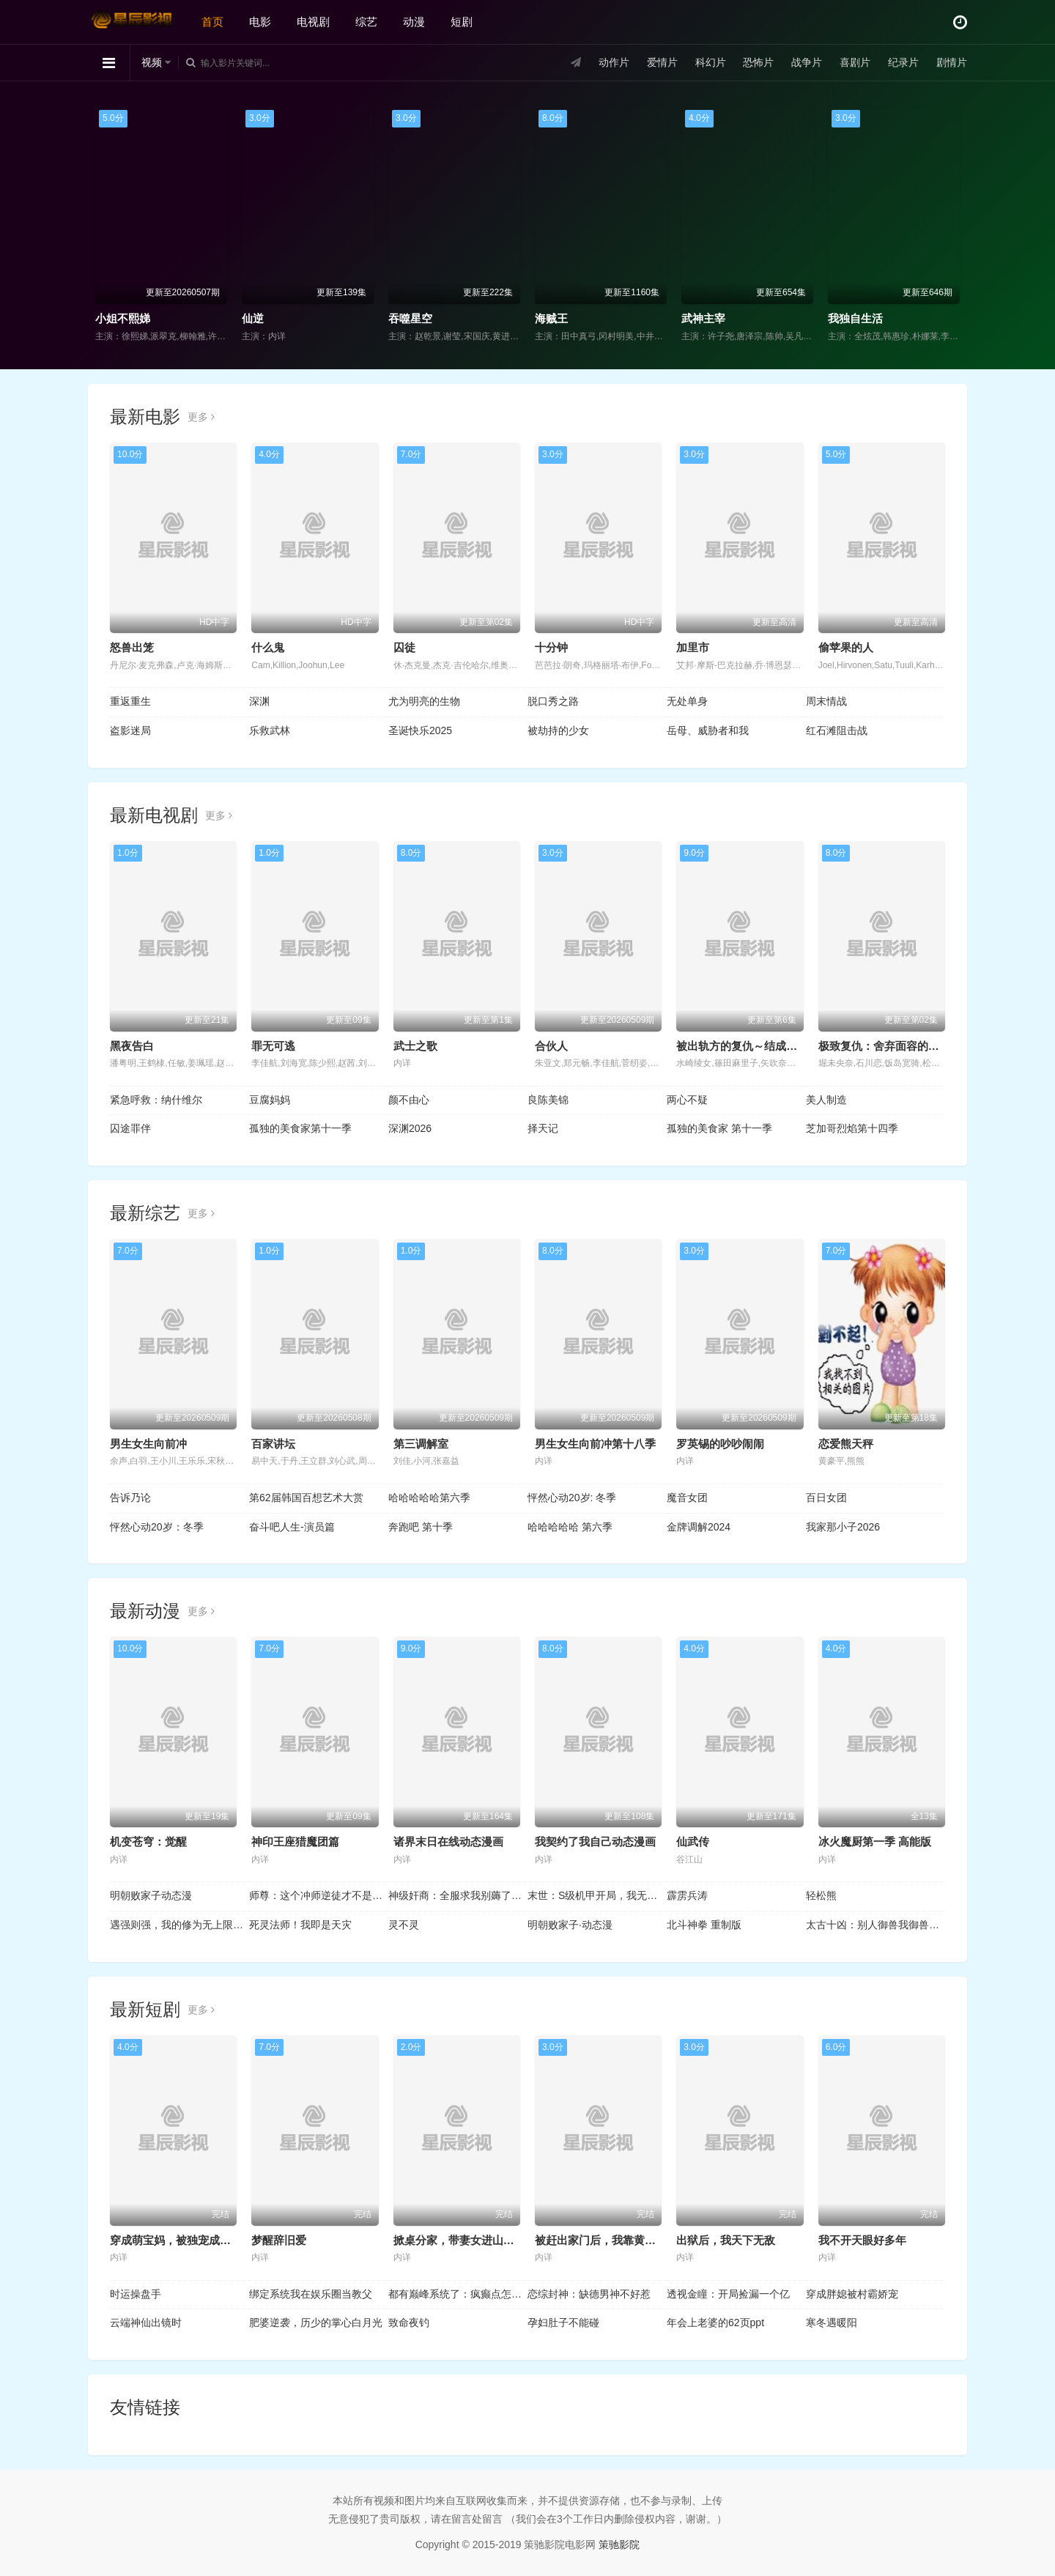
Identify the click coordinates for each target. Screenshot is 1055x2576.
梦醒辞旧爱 (278, 2240)
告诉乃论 (130, 1497)
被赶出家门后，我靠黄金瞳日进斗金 (623, 2240)
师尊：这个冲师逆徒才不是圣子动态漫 (318, 1895)
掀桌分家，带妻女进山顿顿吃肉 (470, 2240)
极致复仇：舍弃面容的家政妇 (889, 1046)
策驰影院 (619, 2544)
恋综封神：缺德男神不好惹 (589, 2294)
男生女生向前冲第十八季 (595, 1443)
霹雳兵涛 (687, 1895)
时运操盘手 (135, 2294)
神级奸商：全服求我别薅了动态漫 (458, 1895)
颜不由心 (408, 1100)
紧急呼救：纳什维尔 (156, 1100)
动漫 (414, 21)
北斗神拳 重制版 (704, 1925)
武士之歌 (415, 1046)
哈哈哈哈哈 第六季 (570, 1527)
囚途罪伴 (130, 1128)
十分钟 (551, 647)
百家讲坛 (273, 1443)
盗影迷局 (130, 730)
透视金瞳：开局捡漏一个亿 (728, 2294)
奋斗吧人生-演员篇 (292, 1527)
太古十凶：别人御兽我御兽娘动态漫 (875, 1925)
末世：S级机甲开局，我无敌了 (597, 1895)
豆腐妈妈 (269, 1100)
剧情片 (951, 62)
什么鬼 (267, 647)
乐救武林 (269, 730)
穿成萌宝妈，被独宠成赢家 (176, 2240)
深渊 (259, 701)
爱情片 (662, 62)
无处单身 (687, 701)
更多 (201, 417)
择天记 (543, 1128)
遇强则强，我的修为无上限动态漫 (179, 1925)
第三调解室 (420, 1443)
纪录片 (903, 62)
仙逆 (253, 318)
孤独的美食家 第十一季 (719, 1128)
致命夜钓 (408, 2322)
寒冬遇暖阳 (831, 2322)
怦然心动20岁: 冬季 (572, 1497)
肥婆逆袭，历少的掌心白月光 (315, 2322)
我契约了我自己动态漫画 (595, 1841)
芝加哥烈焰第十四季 (852, 1128)
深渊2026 (410, 1128)
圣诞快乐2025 (420, 730)
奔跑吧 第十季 (420, 1527)
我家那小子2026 (843, 1527)
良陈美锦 (548, 1100)
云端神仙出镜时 (146, 2322)
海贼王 (551, 318)
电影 (260, 21)
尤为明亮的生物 (424, 701)
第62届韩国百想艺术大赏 (306, 1497)
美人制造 (826, 1100)
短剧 (462, 21)
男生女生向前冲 (148, 1443)
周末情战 (826, 701)
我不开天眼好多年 (862, 2240)
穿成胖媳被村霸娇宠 (852, 2294)
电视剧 (313, 21)
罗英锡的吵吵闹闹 (720, 1443)
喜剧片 (855, 62)
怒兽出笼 (132, 647)
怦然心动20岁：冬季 (157, 1527)
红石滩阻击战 (836, 730)
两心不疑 (687, 1100)
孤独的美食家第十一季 (300, 1128)
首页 (212, 21)
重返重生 (130, 701)
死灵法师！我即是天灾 (300, 1925)
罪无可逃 (273, 1046)
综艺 (366, 21)
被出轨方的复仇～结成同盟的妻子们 (764, 1046)
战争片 (806, 62)
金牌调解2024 (698, 1527)
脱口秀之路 (553, 701)
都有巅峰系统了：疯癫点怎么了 (458, 2294)
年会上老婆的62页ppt (715, 2322)
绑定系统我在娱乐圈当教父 (310, 2294)
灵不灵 (403, 1925)
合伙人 (551, 1046)
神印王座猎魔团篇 (295, 1841)
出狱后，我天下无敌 (725, 2240)
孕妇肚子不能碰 (563, 2322)
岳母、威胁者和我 (708, 730)
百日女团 (826, 1497)
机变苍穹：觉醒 (148, 1841)
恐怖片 (758, 62)
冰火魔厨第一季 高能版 (874, 1841)
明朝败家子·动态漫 (570, 1925)
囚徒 (404, 647)
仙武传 (692, 1841)
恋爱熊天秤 (845, 1443)
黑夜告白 (132, 1046)
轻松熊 (821, 1895)
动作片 (614, 62)
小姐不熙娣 (122, 318)
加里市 (692, 647)
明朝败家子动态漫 (151, 1895)
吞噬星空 (410, 318)
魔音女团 (687, 1497)
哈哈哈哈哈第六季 (429, 1497)
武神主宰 (703, 318)
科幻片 (710, 62)
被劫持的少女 (558, 730)
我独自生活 (855, 318)
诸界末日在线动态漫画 (448, 1841)
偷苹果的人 (845, 647)
